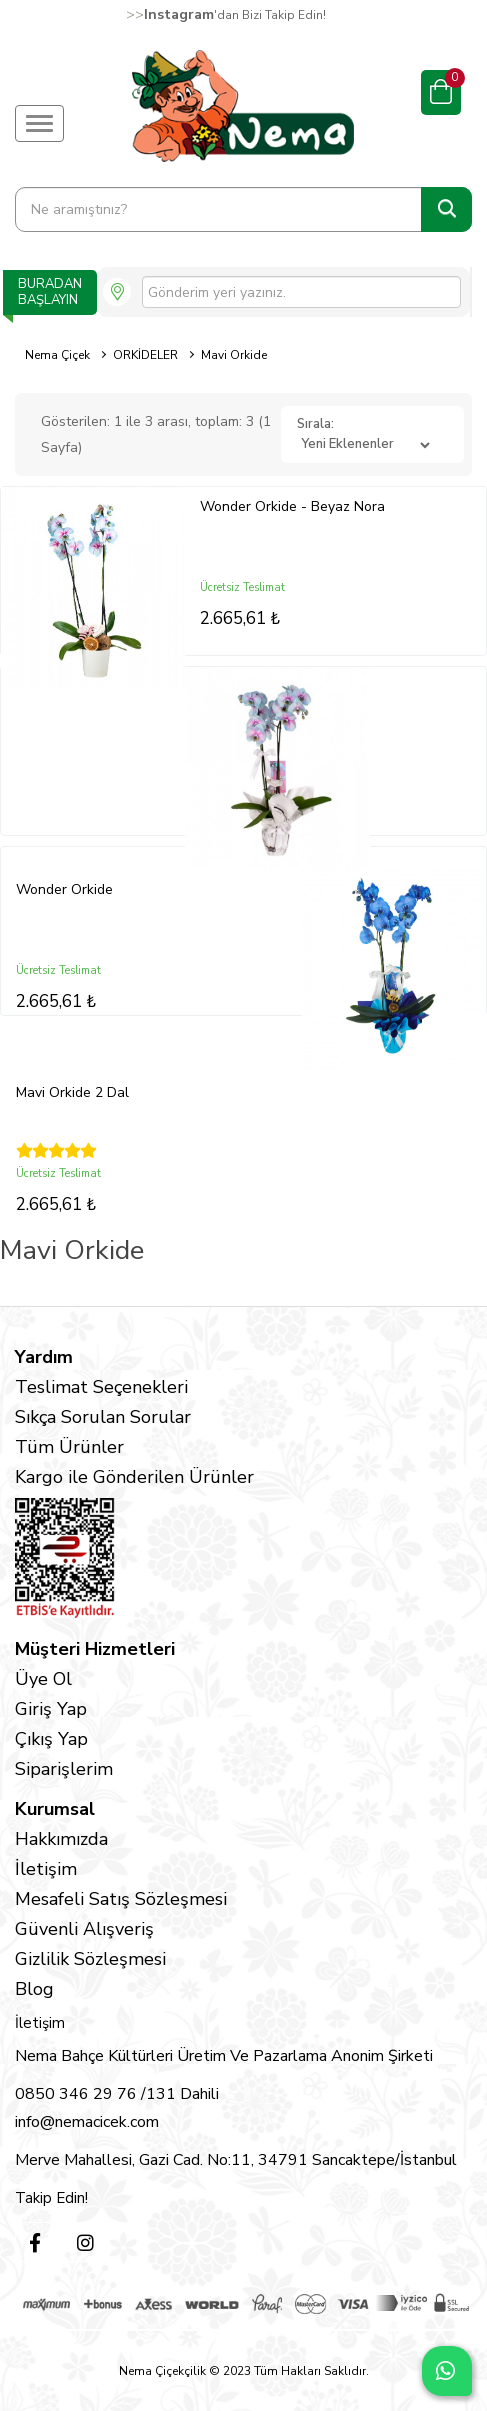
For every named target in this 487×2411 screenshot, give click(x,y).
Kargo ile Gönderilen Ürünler (134, 1477)
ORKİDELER (145, 355)
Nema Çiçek (57, 355)
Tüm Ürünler (69, 1447)
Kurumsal (55, 1809)
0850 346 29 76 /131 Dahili (117, 2094)
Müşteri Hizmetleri (95, 1649)
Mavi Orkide (234, 355)
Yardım (44, 1357)
